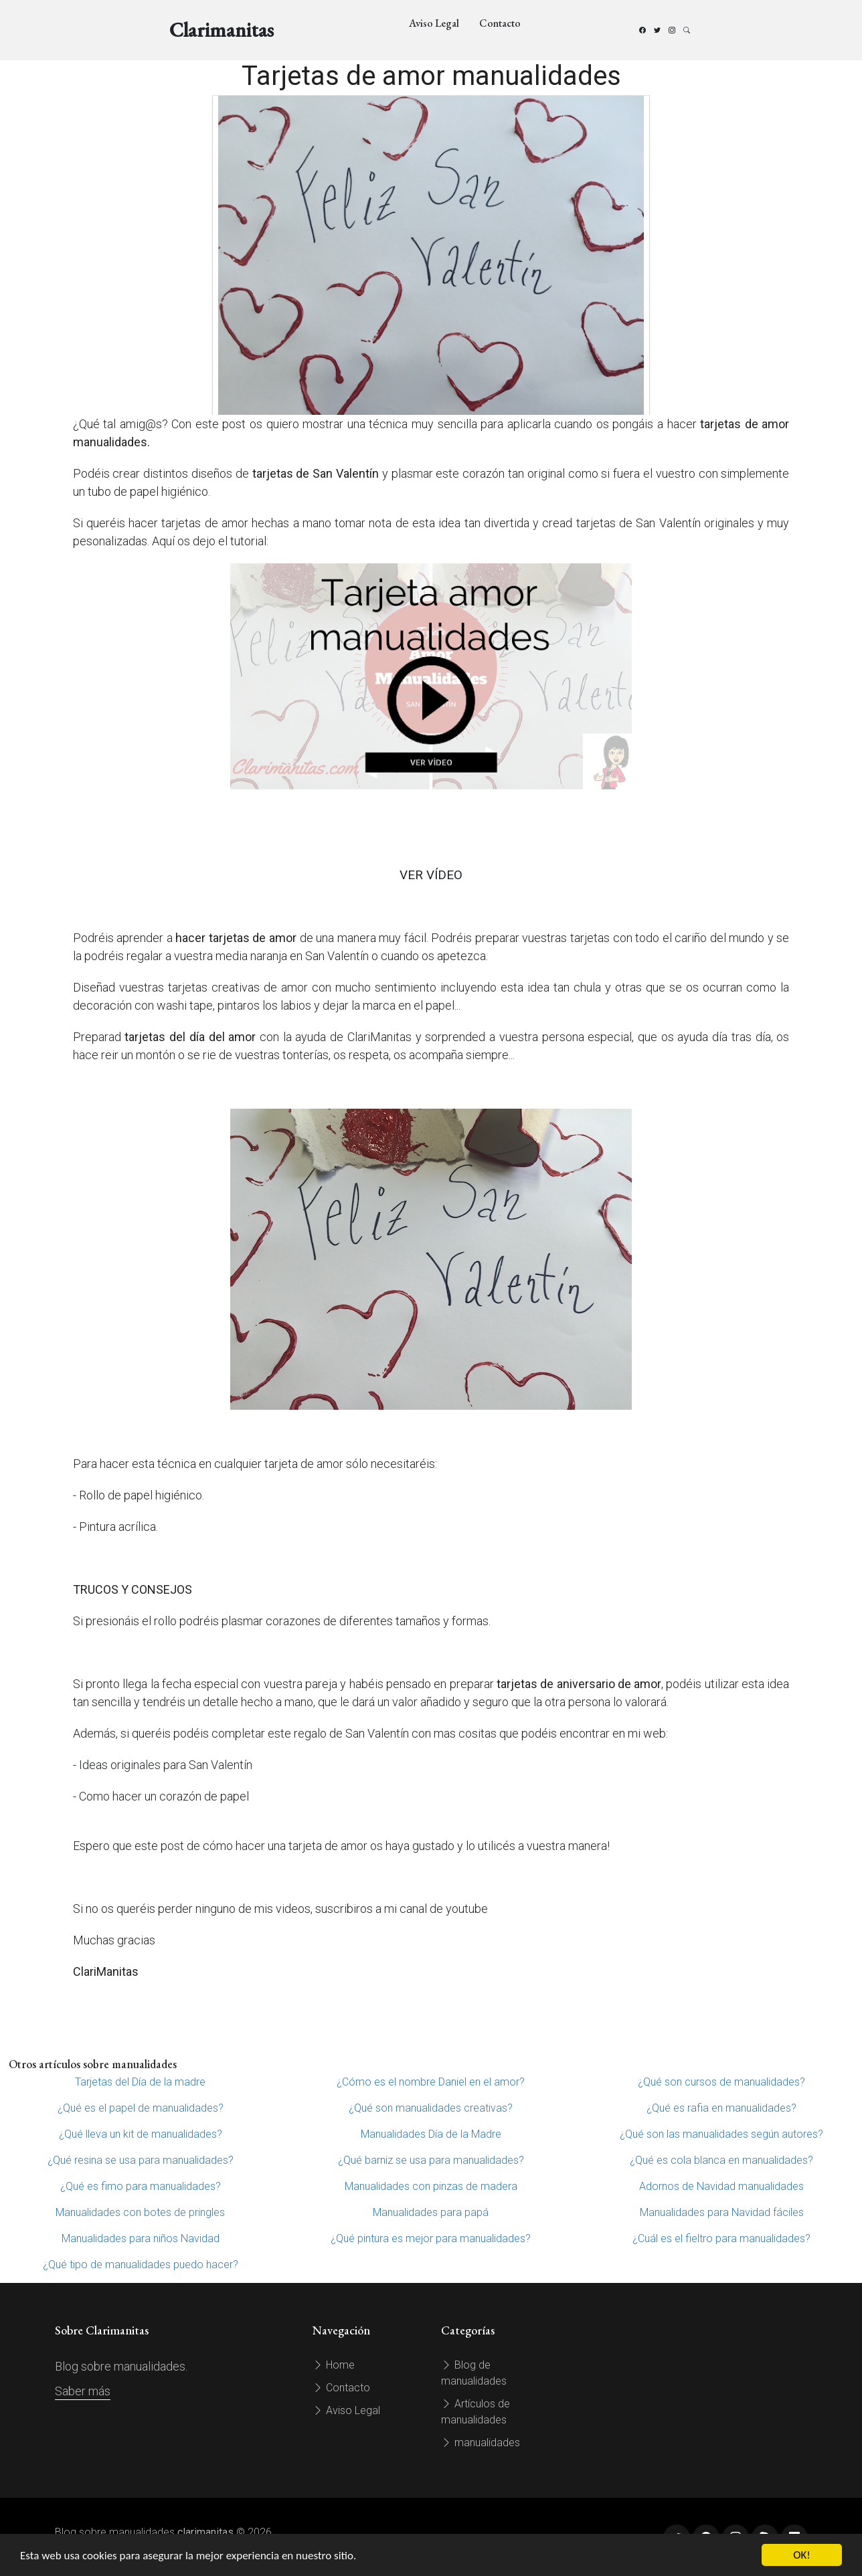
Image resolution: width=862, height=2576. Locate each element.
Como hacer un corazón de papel (164, 1796)
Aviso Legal (434, 23)
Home (334, 2365)
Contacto (500, 23)
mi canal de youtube (436, 1909)
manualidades (480, 2442)
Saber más (82, 2391)
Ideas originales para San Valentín (165, 1765)
